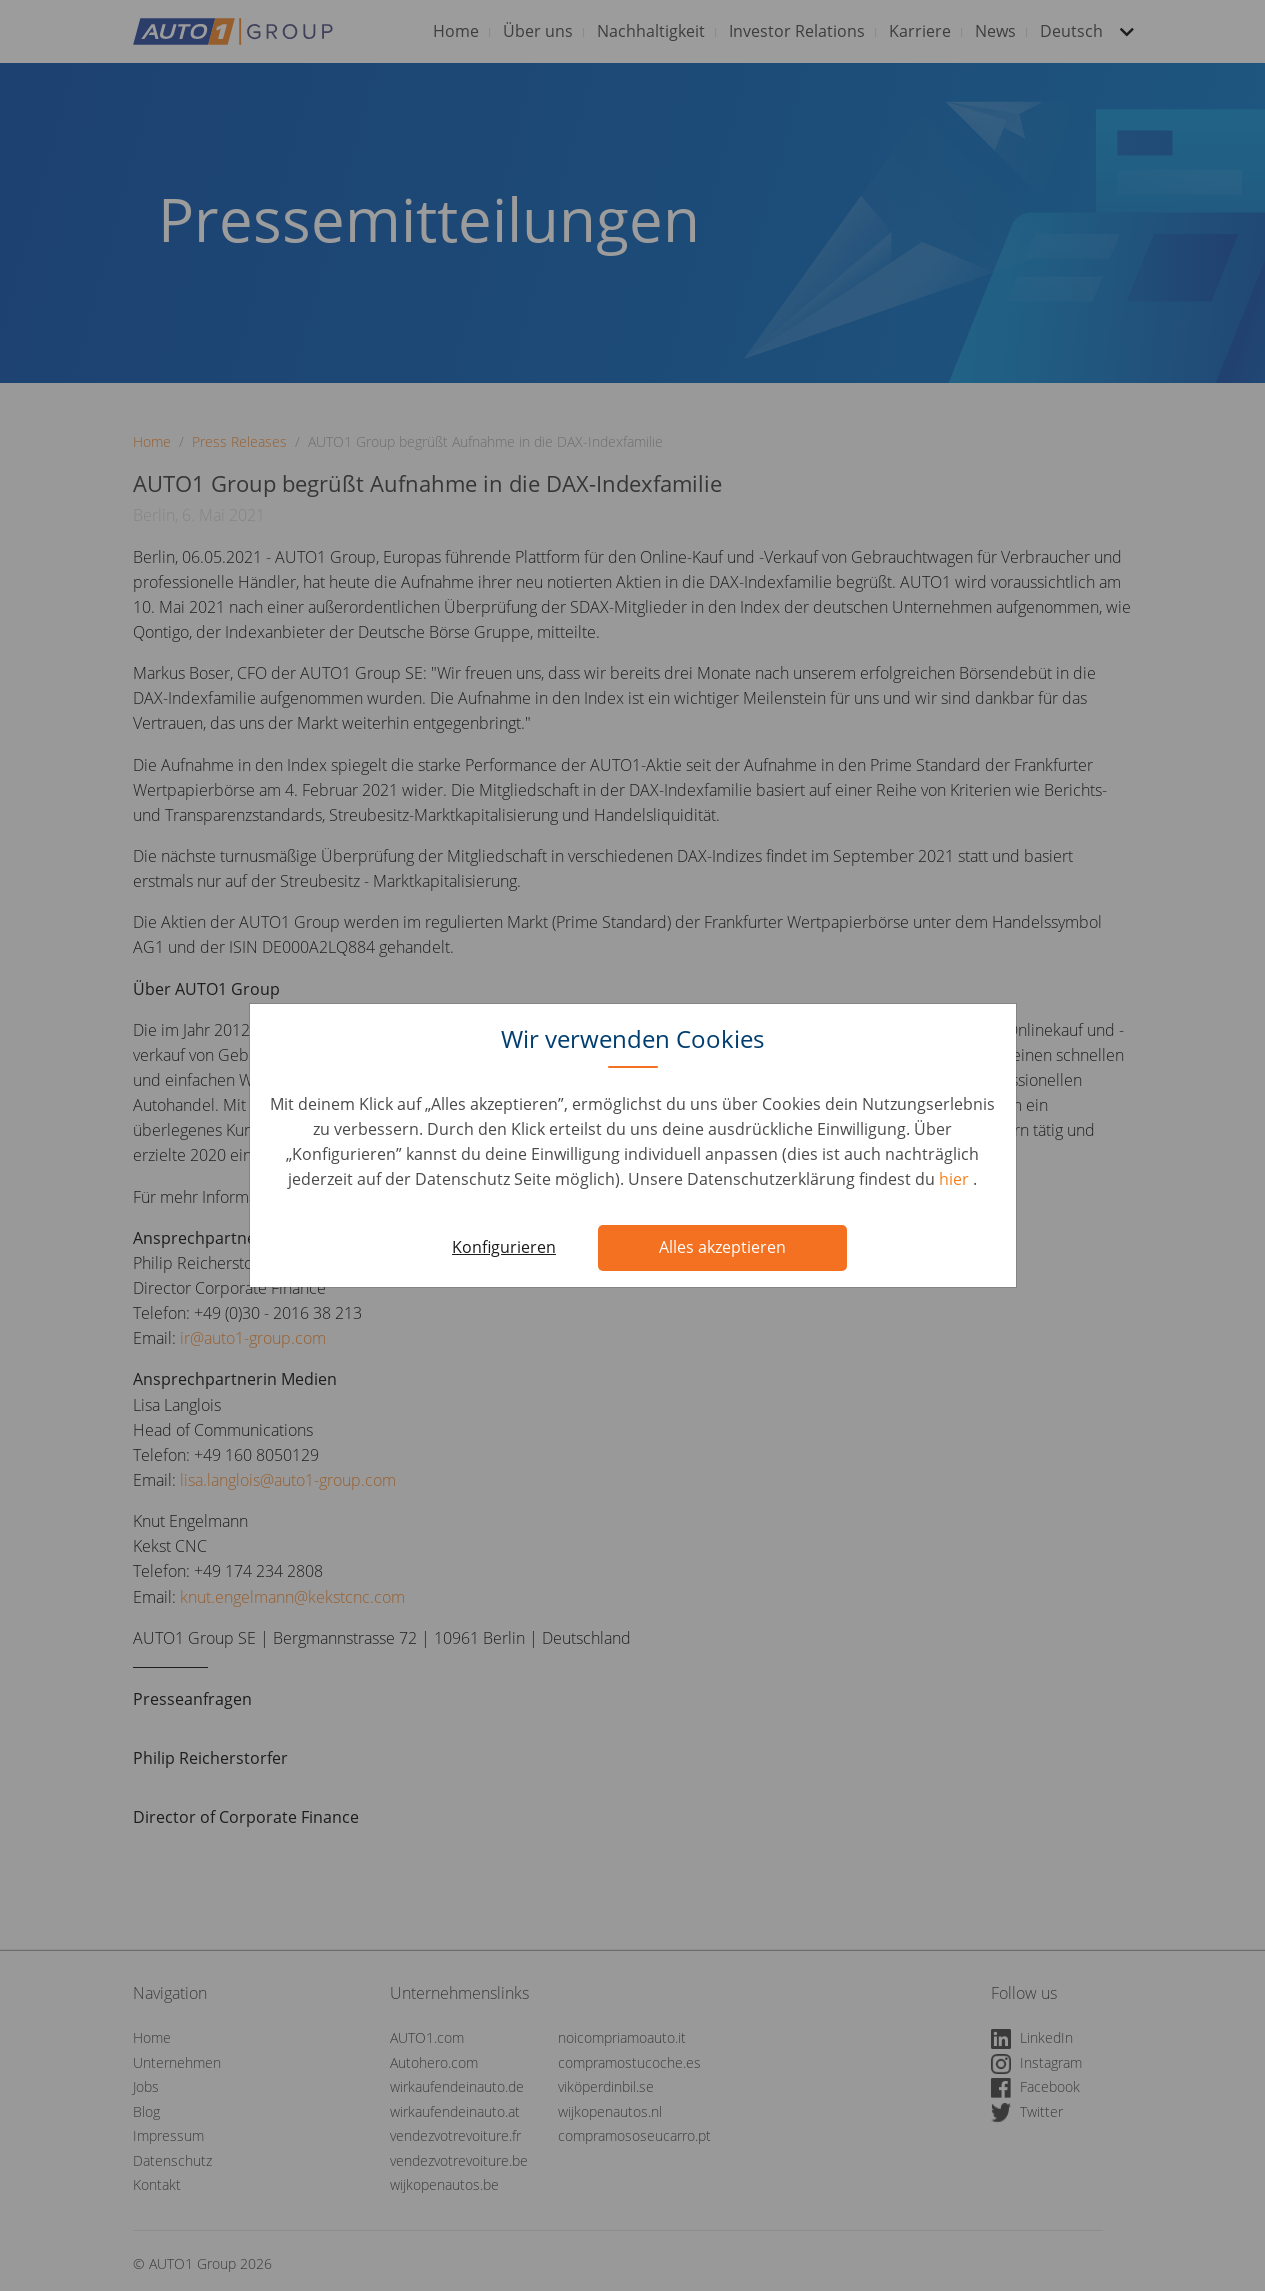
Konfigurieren (504, 1247)
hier (956, 1179)
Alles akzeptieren (722, 1247)
